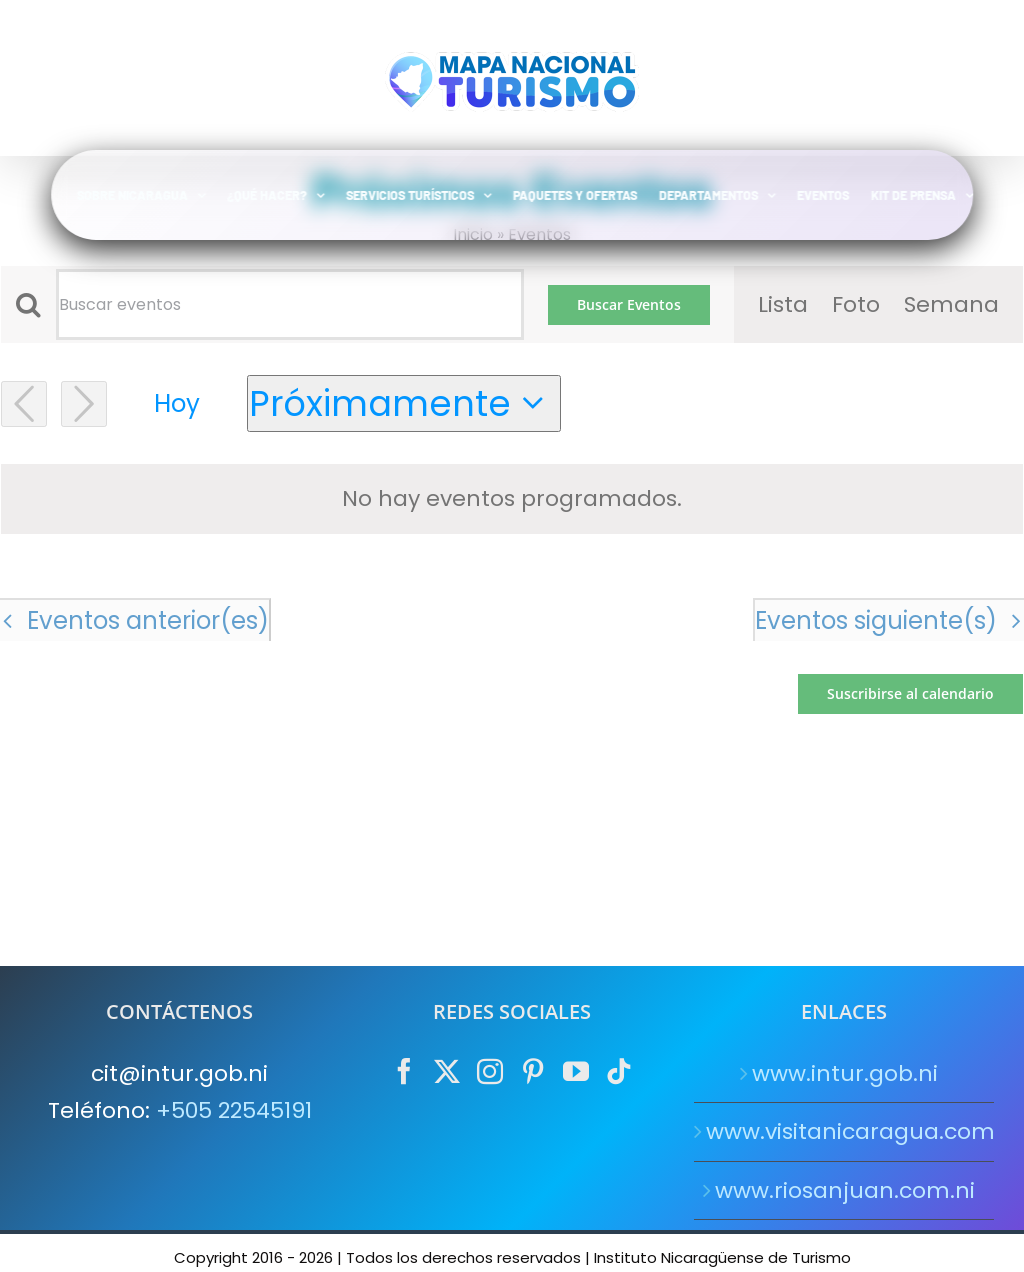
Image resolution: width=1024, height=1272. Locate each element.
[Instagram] (490, 1071)
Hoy (177, 403)
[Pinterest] (533, 1071)
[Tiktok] (619, 1071)
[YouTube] (576, 1071)
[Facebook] (404, 1071)
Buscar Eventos (629, 304)
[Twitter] (447, 1071)
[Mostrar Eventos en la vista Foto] (856, 304)
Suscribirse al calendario (910, 694)
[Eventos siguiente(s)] (84, 404)
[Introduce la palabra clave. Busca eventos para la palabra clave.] (290, 304)
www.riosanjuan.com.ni (845, 1190)
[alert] (512, 498)
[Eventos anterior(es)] (24, 404)
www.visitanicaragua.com (845, 1131)
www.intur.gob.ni (845, 1073)
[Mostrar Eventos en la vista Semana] (951, 304)
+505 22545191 (234, 1110)
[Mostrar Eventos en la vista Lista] (783, 304)
